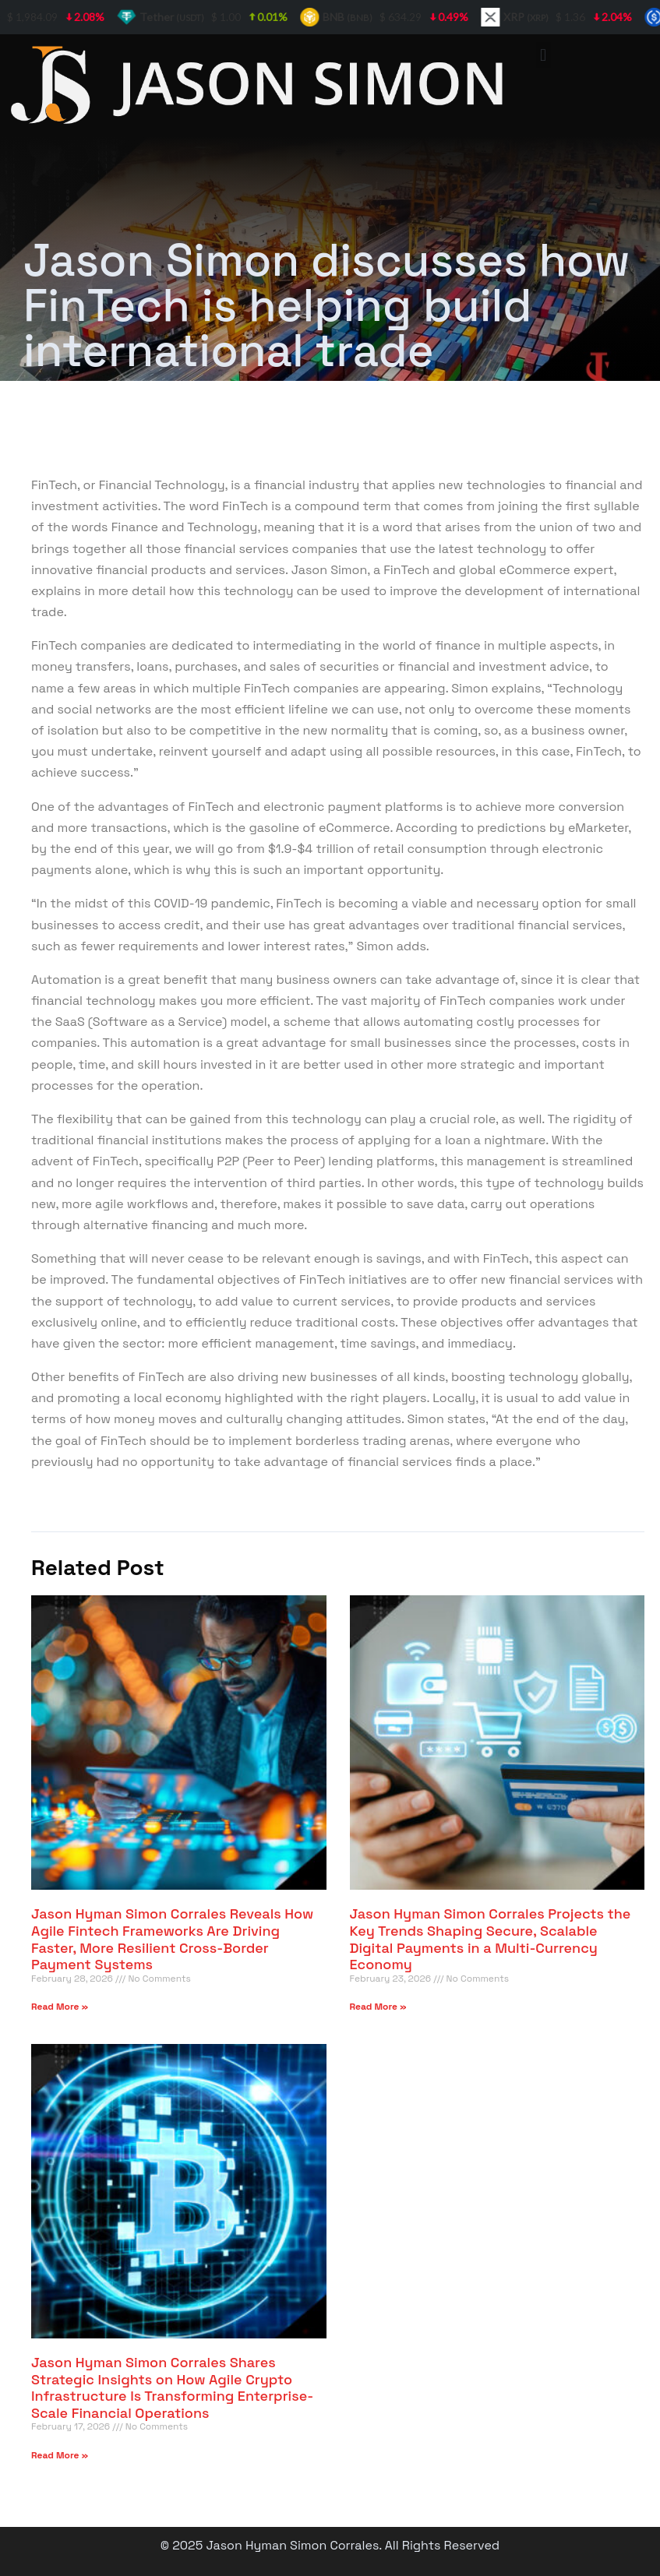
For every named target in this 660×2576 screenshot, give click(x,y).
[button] (543, 55)
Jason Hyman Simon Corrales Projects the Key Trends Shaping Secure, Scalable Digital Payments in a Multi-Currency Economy (490, 1939)
